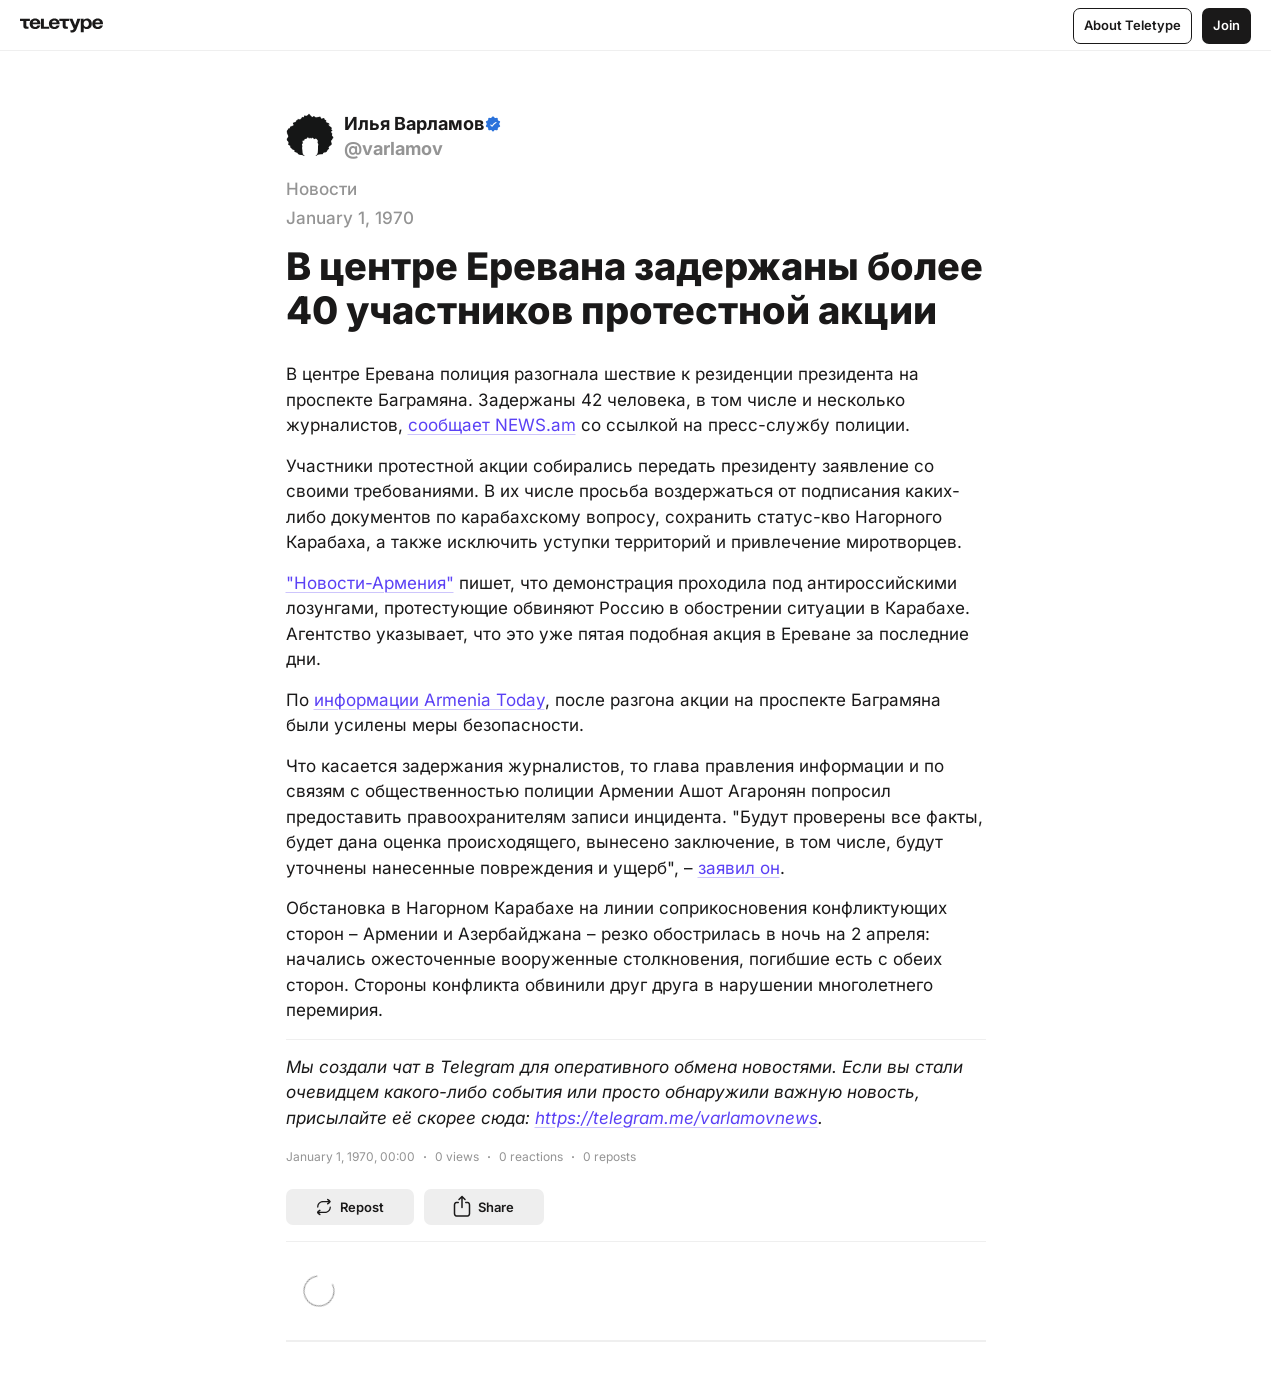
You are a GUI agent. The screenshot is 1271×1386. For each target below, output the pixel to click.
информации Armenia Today (429, 700)
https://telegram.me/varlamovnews (676, 1118)
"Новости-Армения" (370, 583)
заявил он (739, 868)
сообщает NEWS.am (492, 425)
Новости (321, 189)
